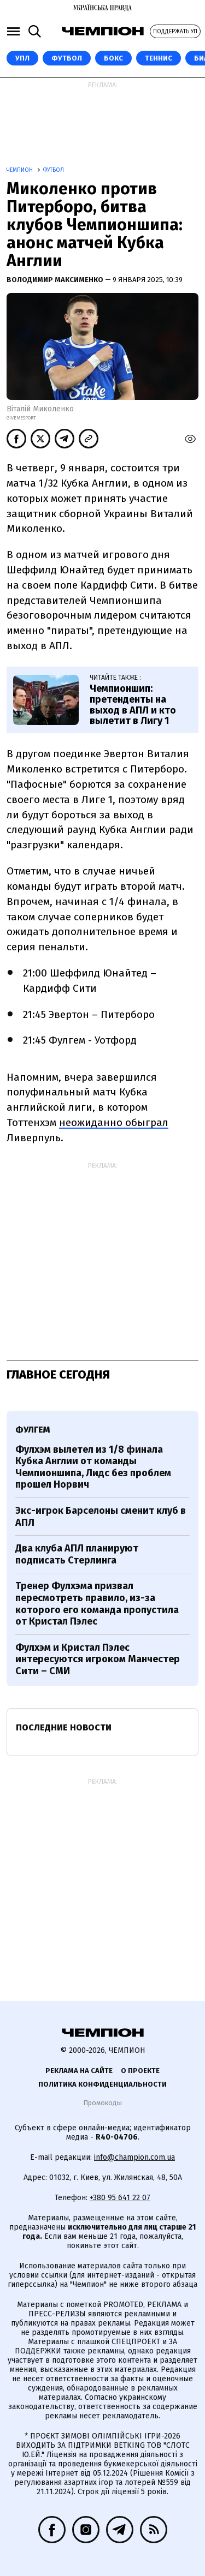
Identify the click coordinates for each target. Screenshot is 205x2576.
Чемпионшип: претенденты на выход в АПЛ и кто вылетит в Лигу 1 (133, 704)
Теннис (158, 58)
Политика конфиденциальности (102, 2084)
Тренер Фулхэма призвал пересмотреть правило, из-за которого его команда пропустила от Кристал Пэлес (97, 1603)
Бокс (113, 58)
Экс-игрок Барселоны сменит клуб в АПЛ (100, 1517)
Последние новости (64, 1727)
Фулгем (32, 1429)
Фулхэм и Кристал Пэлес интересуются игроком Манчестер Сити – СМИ (97, 1659)
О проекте (140, 2070)
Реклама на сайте (79, 2070)
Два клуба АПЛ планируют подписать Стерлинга (76, 1554)
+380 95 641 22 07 (120, 2197)
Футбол (66, 58)
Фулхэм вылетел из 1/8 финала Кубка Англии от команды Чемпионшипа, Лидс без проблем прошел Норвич (93, 1467)
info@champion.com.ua (134, 2157)
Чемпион (20, 170)
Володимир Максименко (56, 279)
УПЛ (22, 58)
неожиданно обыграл (113, 1122)
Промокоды (102, 2103)
